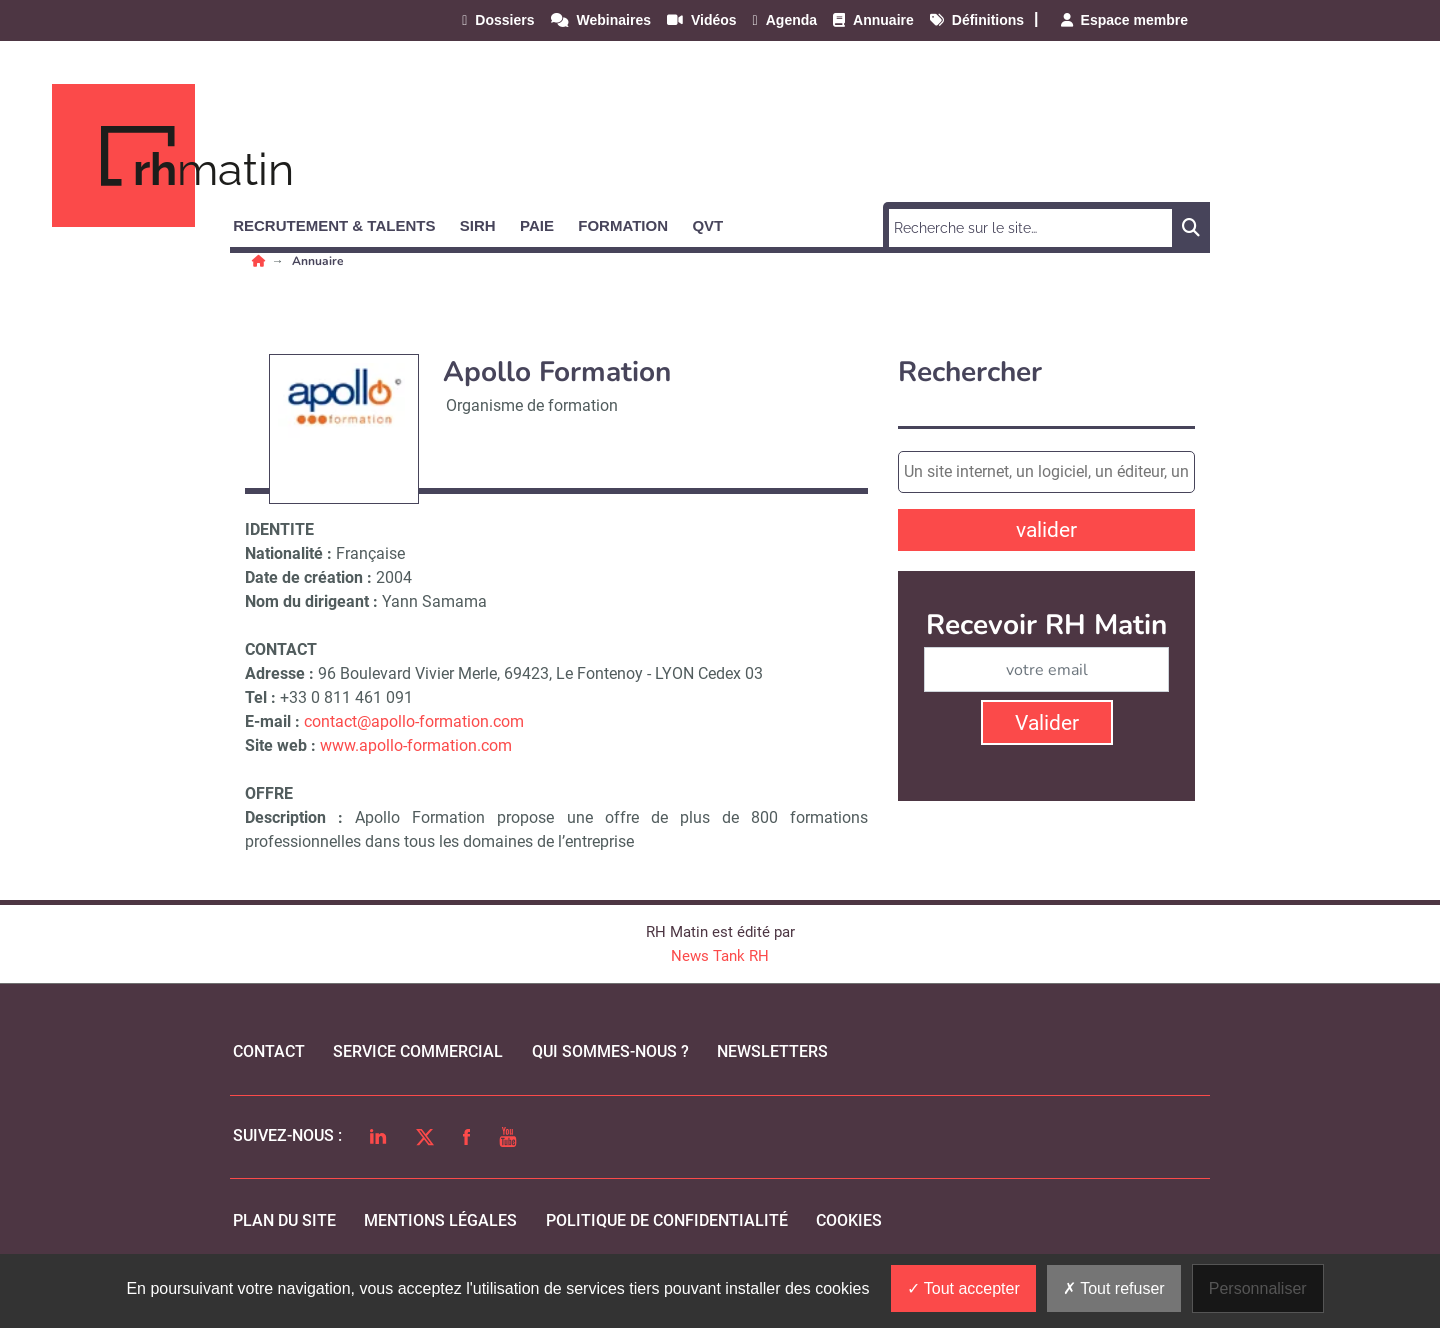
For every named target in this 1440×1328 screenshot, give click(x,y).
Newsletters (772, 1051)
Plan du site (284, 1220)
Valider (1047, 723)
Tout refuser (1114, 1288)
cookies (849, 1220)
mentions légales (440, 1220)
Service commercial (418, 1051)
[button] (343, 222)
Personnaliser (1258, 1288)
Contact (269, 1051)
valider (1046, 530)
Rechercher (970, 372)
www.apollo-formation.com (416, 745)
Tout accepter (963, 1288)
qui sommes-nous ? (610, 1051)
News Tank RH (720, 956)
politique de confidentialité (667, 1220)
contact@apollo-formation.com (414, 721)
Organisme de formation (532, 405)
